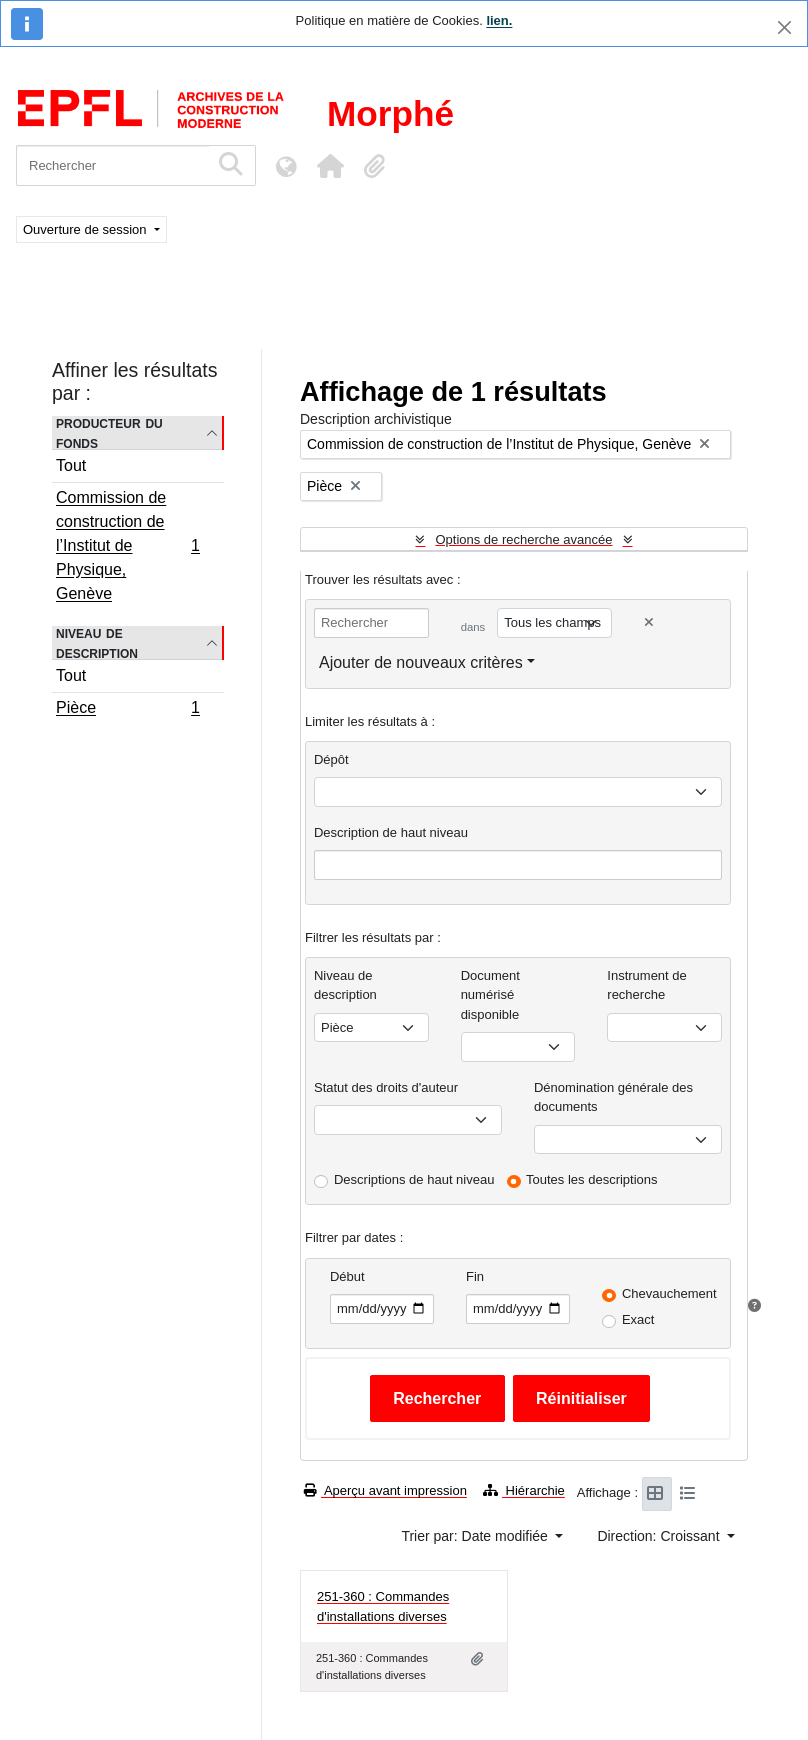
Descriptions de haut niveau (414, 1179)
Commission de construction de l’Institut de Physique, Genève (127, 545)
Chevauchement (669, 1293)
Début (347, 1276)
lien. (499, 20)
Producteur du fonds (109, 433)
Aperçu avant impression (385, 1490)
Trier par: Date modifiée (476, 1536)
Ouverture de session (86, 229)
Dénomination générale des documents (613, 1097)
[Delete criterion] (649, 622)
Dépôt (331, 759)
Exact (638, 1319)
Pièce (127, 710)
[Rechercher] (112, 165)
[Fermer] (784, 27)
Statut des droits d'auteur (386, 1087)
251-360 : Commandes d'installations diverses (383, 1606)
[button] (330, 166)
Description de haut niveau (391, 832)
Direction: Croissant (660, 1536)
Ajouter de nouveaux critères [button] (421, 662)
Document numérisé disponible (490, 995)
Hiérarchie (524, 1490)
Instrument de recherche (647, 985)
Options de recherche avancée (523, 539)
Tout (71, 465)
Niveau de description (97, 643)
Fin (475, 1276)
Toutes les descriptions (592, 1179)
